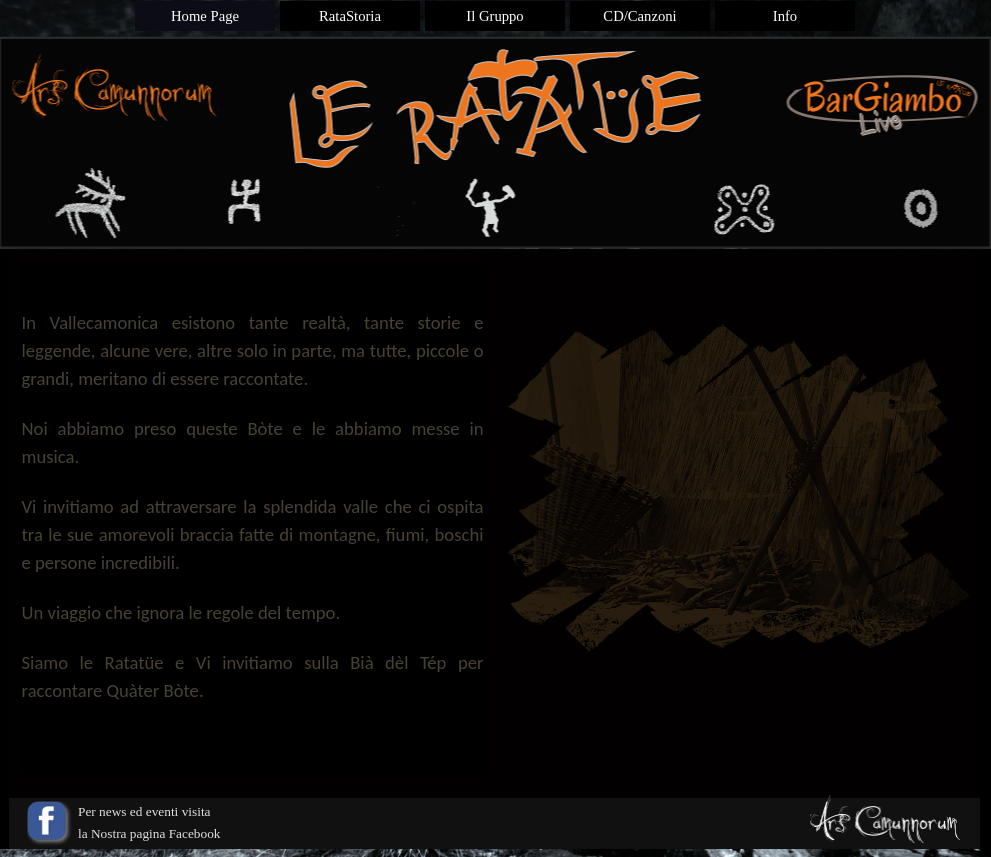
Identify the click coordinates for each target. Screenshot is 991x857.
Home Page (205, 16)
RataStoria (350, 16)
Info (785, 16)
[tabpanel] (253, 518)
